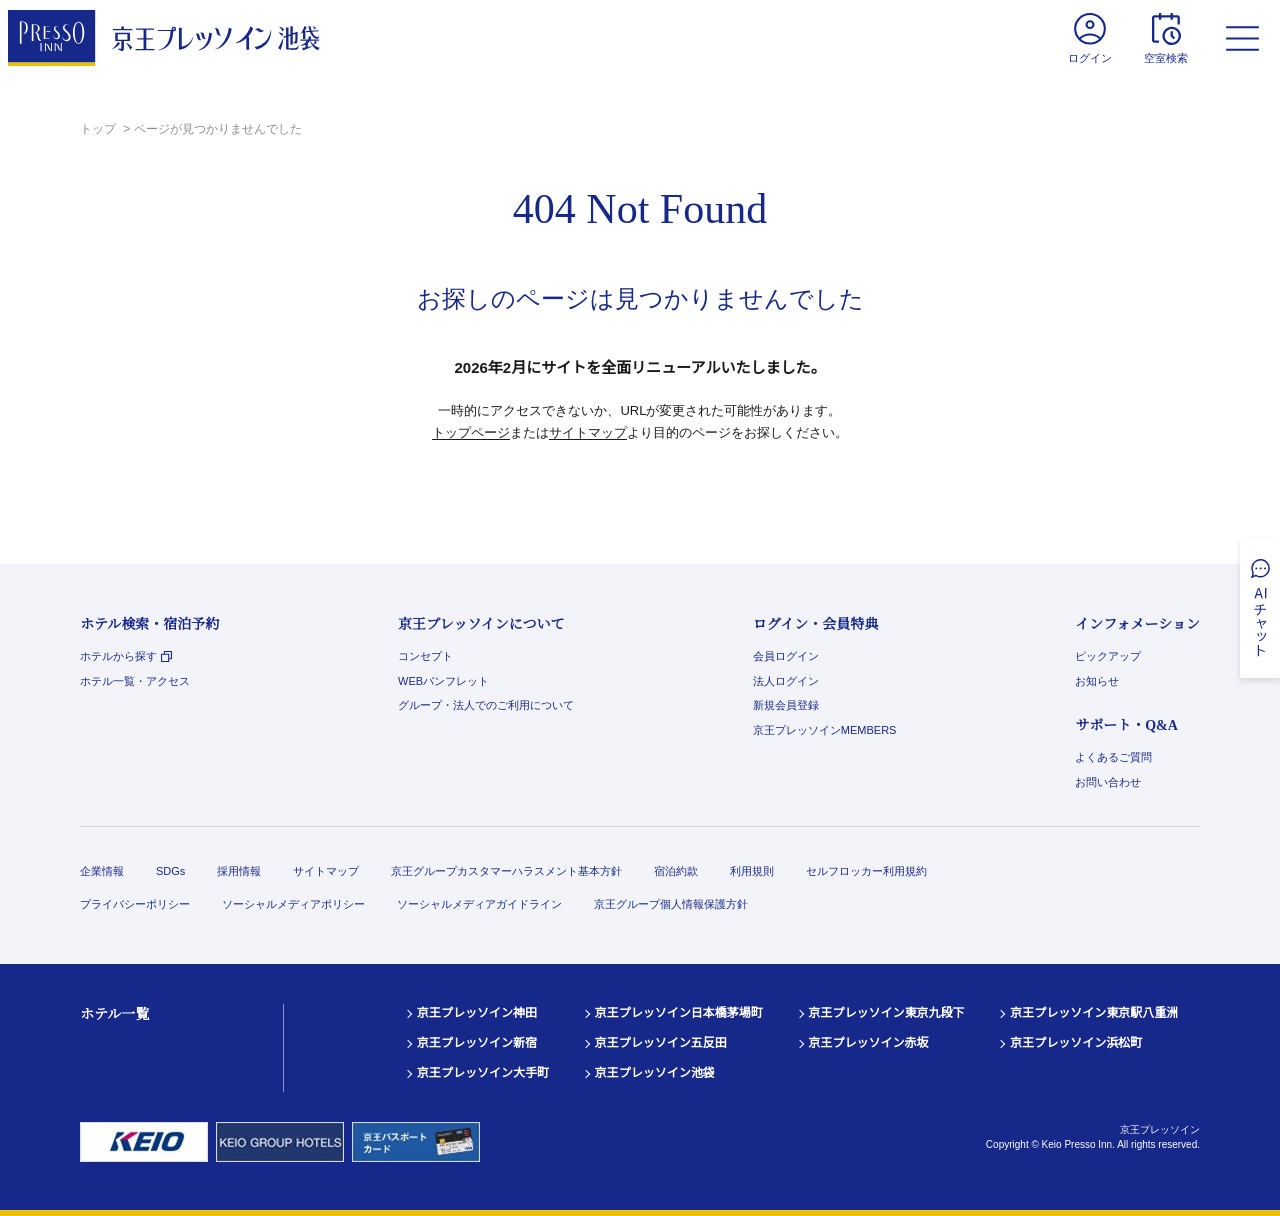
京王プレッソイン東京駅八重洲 (1094, 1013)
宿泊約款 (676, 871)
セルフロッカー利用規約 (866, 871)
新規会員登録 (786, 705)
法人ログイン (786, 681)
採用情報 (239, 871)
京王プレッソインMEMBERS (825, 730)
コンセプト (425, 656)
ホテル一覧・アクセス (135, 681)
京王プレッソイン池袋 (655, 1073)
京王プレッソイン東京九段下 (887, 1013)
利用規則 (752, 871)
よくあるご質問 (1113, 757)
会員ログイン (786, 656)
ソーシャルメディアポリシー (293, 904)
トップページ (471, 432)
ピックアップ (1108, 656)
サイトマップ (588, 432)
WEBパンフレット (443, 681)
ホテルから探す (126, 656)
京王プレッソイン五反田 (661, 1043)
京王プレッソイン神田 (477, 1013)
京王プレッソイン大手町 (483, 1073)
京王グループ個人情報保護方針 (671, 904)
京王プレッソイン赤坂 (869, 1043)
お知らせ (1097, 681)
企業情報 (102, 871)
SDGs (170, 871)
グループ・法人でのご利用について (486, 705)
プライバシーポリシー (135, 904)
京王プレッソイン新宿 (477, 1043)
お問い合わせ (1108, 782)
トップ (99, 129)
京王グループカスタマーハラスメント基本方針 (506, 871)
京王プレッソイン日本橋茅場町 (679, 1013)
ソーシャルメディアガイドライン (479, 904)
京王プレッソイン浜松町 (1076, 1043)
